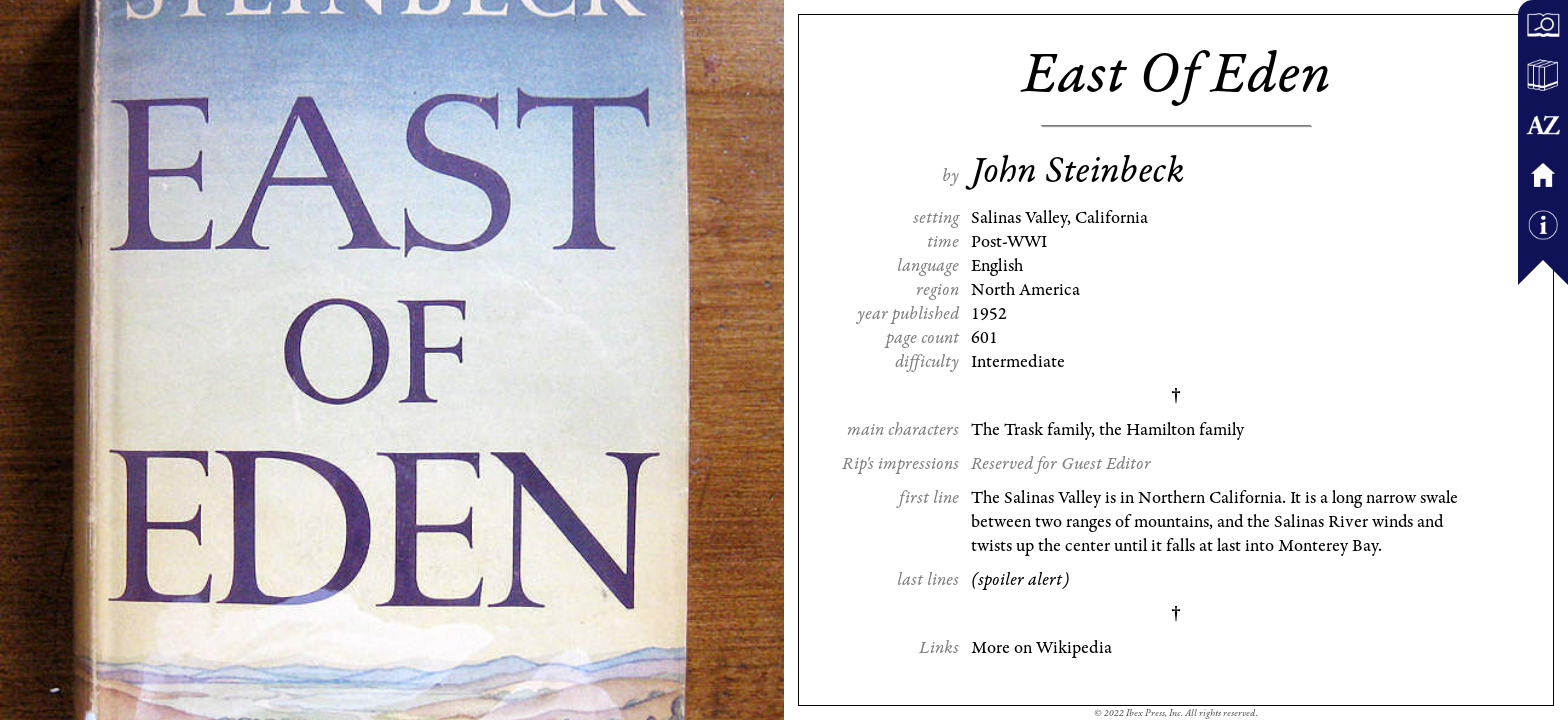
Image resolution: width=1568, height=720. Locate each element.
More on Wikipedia (1041, 648)
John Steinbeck (1077, 171)
